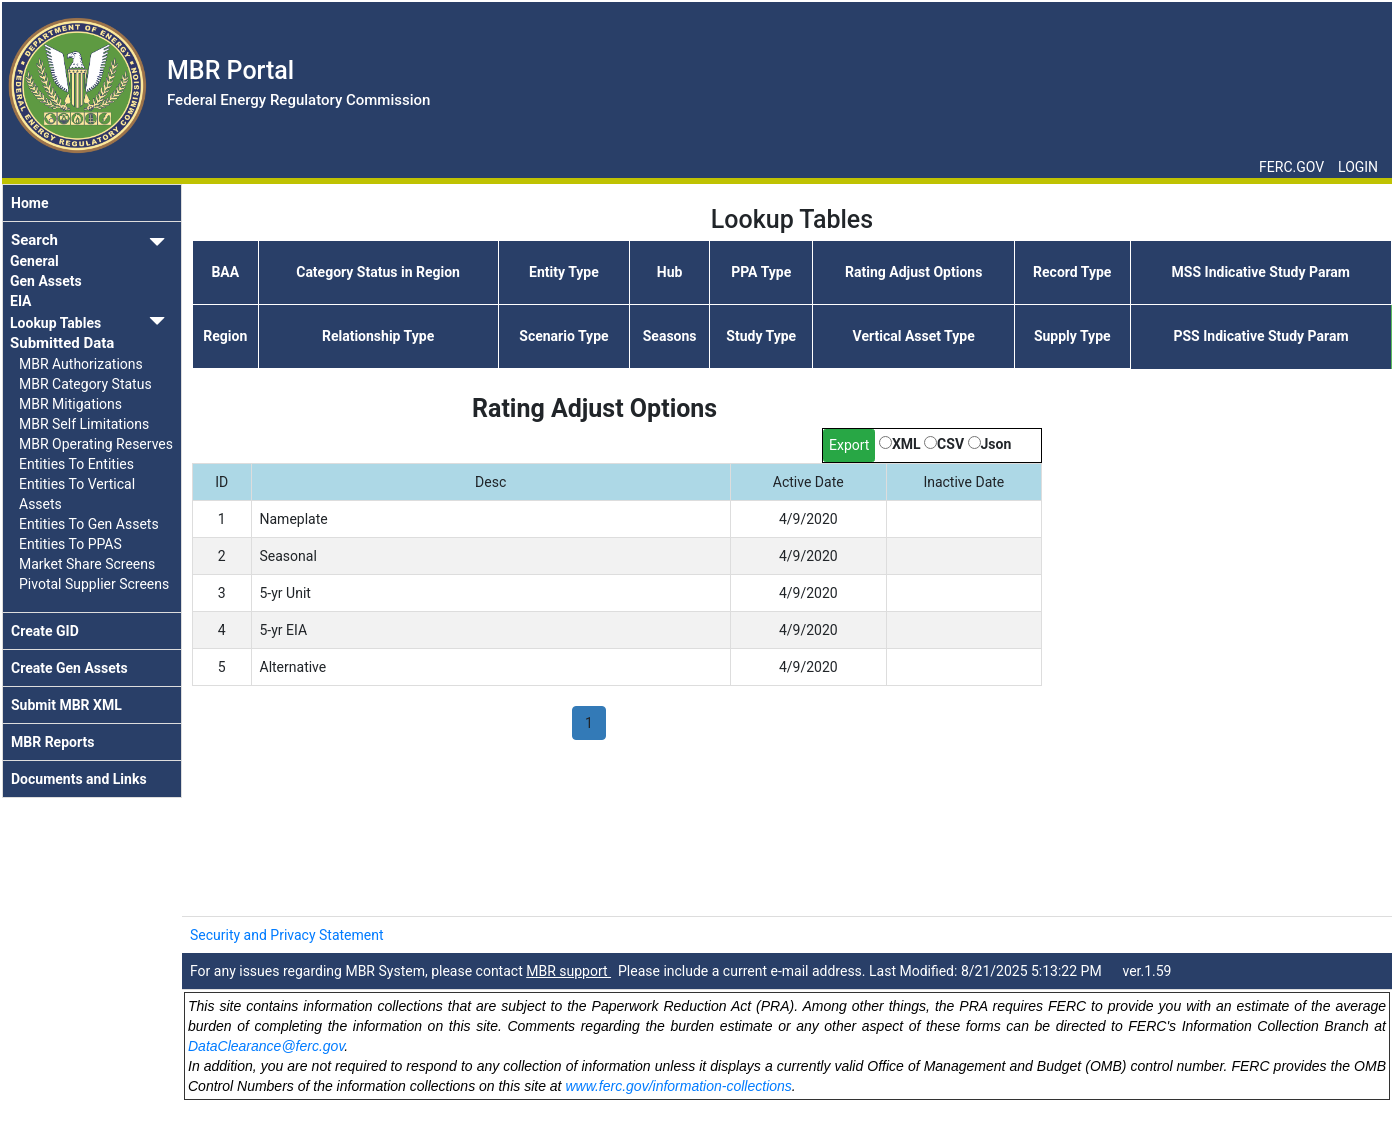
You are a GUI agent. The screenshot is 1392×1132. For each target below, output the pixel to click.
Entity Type (564, 272)
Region (225, 336)
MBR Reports (52, 742)
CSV (950, 444)
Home (29, 203)
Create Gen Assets (69, 668)
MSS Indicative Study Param (1261, 272)
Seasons (670, 336)
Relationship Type (378, 336)
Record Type (1072, 272)
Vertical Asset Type (914, 336)
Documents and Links (79, 779)
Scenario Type (563, 336)
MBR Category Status (85, 384)
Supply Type (1072, 336)
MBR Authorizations (81, 364)
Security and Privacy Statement (287, 935)
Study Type (761, 336)
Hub (670, 272)
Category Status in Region (378, 272)
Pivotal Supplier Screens (94, 584)
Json (996, 444)
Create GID (45, 631)
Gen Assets (46, 281)
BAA (225, 272)
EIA (21, 301)
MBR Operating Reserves (96, 444)
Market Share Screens (87, 564)
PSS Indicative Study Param (1260, 336)
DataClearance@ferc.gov (266, 1046)
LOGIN (1358, 167)
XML (906, 444)
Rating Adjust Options (913, 272)
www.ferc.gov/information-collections (678, 1086)
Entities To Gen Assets (89, 524)
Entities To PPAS (70, 544)
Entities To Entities (76, 464)
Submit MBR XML (66, 705)
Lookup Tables (55, 323)
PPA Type (761, 272)
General (34, 261)
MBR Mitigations (70, 404)
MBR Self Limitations (84, 424)
